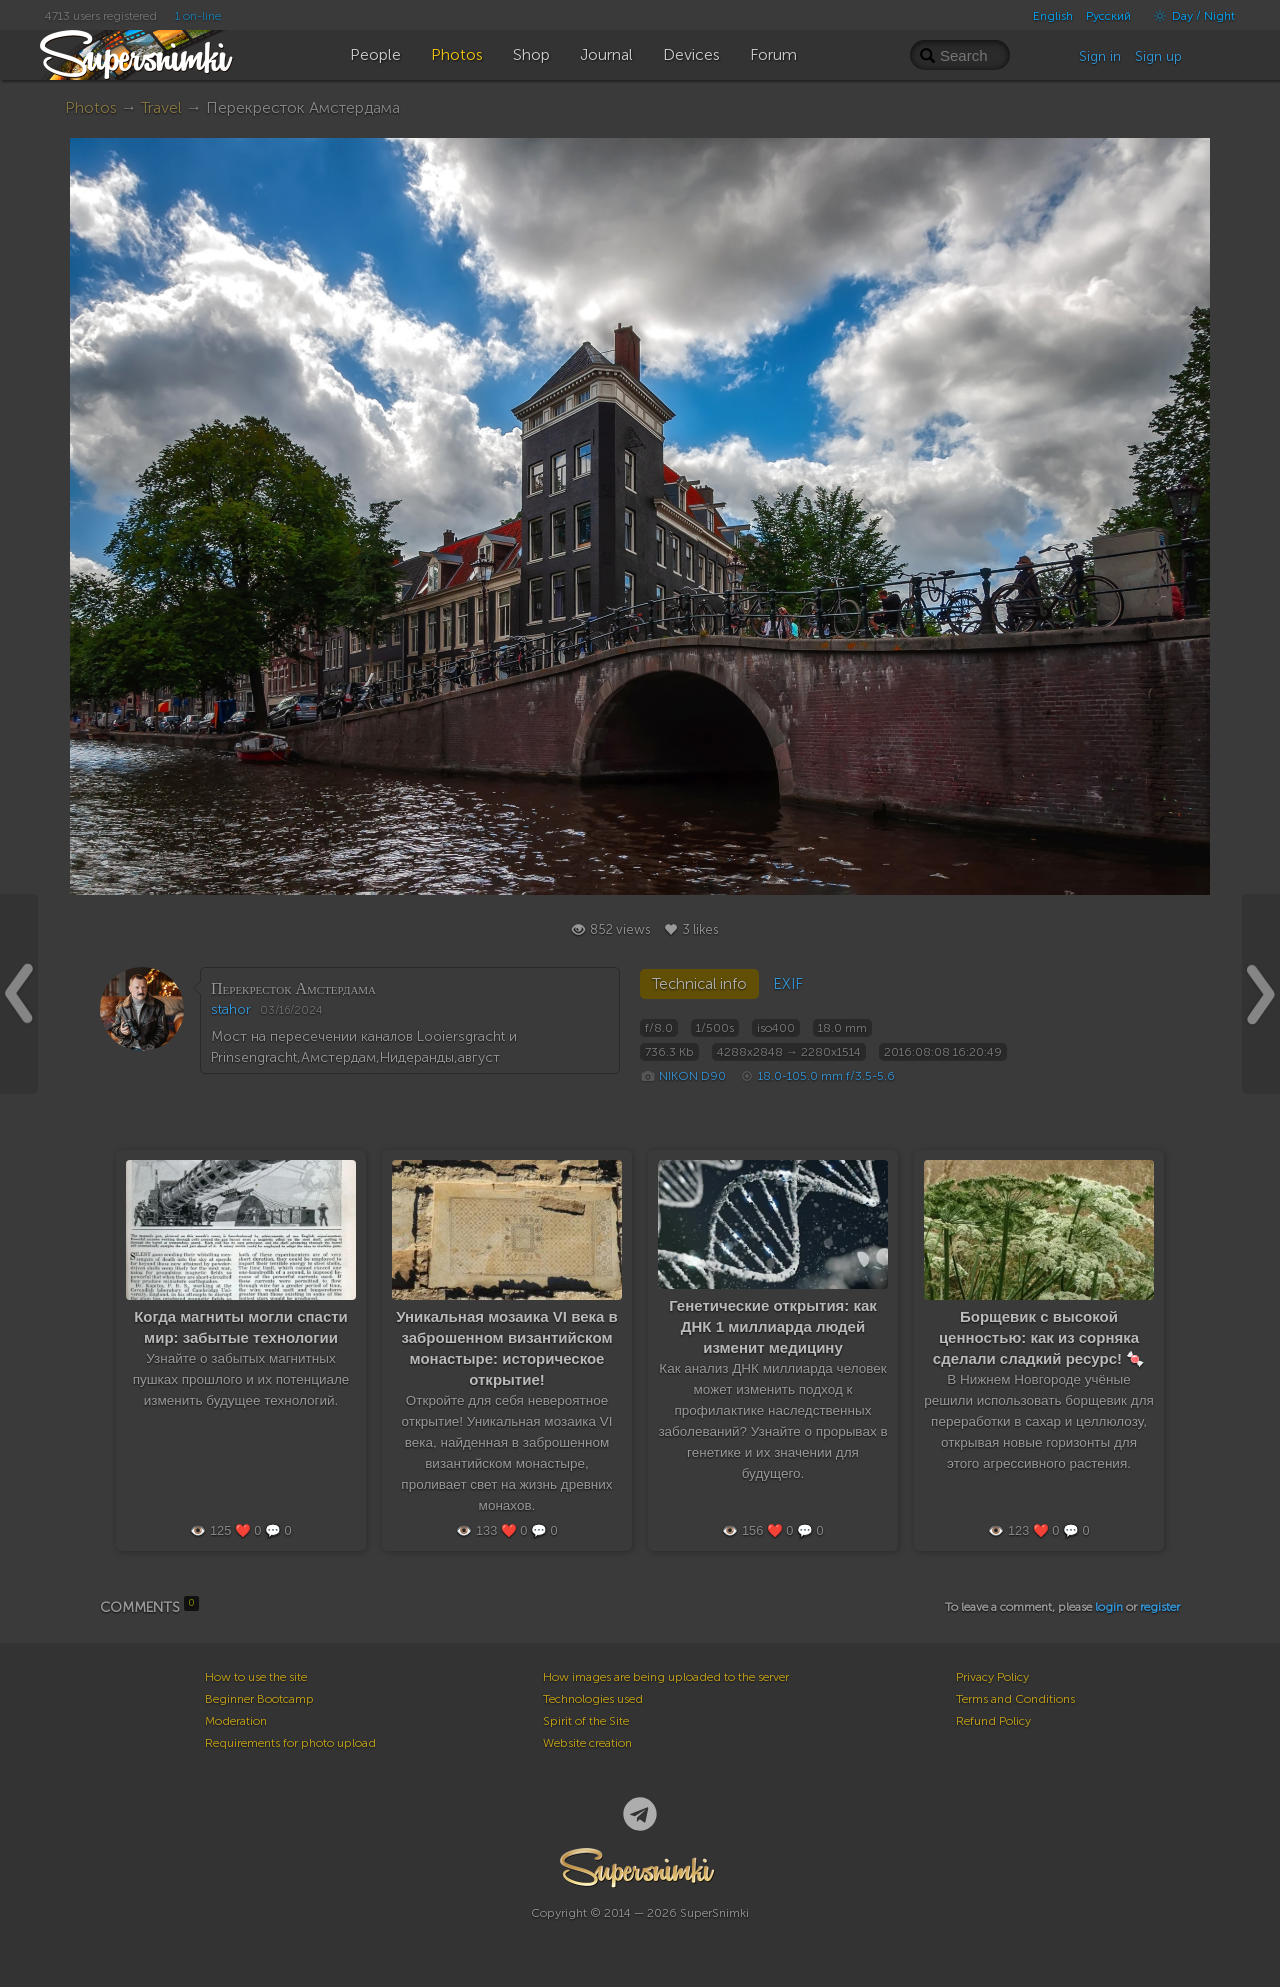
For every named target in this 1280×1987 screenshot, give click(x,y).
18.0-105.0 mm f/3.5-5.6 (826, 1076)
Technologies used (593, 1699)
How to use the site (256, 1677)
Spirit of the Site (586, 1721)
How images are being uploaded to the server (666, 1677)
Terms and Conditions (1015, 1699)
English (1053, 16)
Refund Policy (993, 1721)
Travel (161, 107)
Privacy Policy (992, 1677)
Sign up (1158, 56)
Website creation (587, 1743)
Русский (1108, 16)
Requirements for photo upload (290, 1743)
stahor (231, 1009)
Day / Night (1189, 16)
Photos (91, 107)
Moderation (236, 1721)
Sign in (1100, 56)
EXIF (788, 984)
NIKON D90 (692, 1076)
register (1160, 1607)
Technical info (699, 984)
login (1109, 1607)
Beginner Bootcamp (259, 1699)
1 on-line (198, 16)
